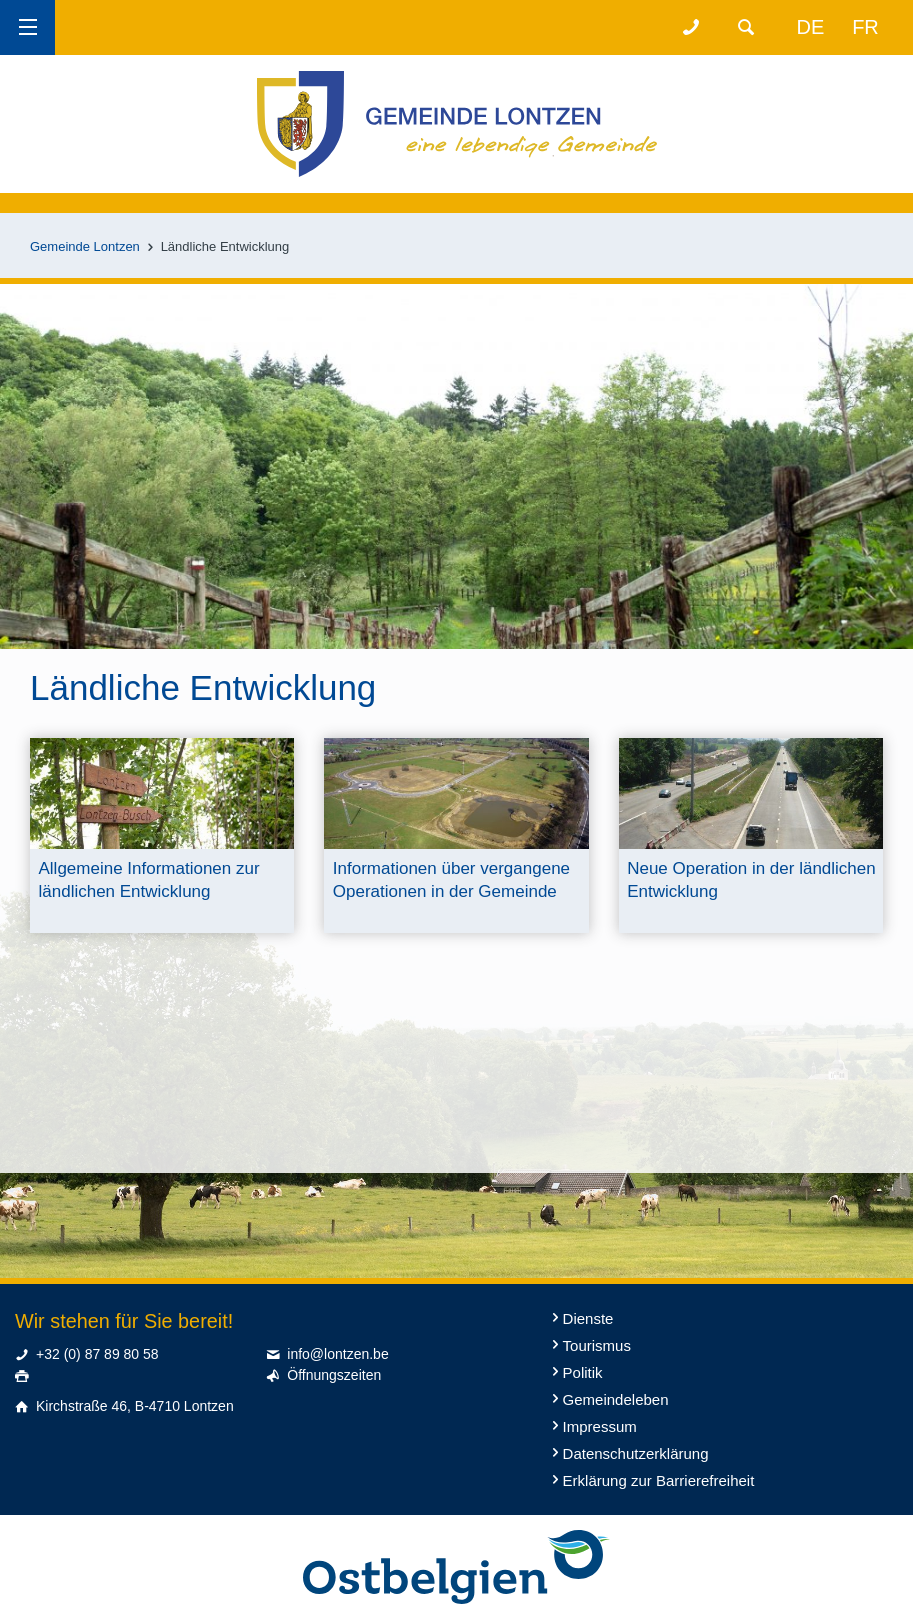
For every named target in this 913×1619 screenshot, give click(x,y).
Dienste (588, 1318)
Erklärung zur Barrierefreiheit (659, 1480)
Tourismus (597, 1345)
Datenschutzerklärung (636, 1453)
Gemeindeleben (616, 1399)
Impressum (600, 1426)
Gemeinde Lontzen (85, 246)
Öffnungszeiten (334, 1375)
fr (865, 27)
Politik (583, 1372)
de (811, 27)
